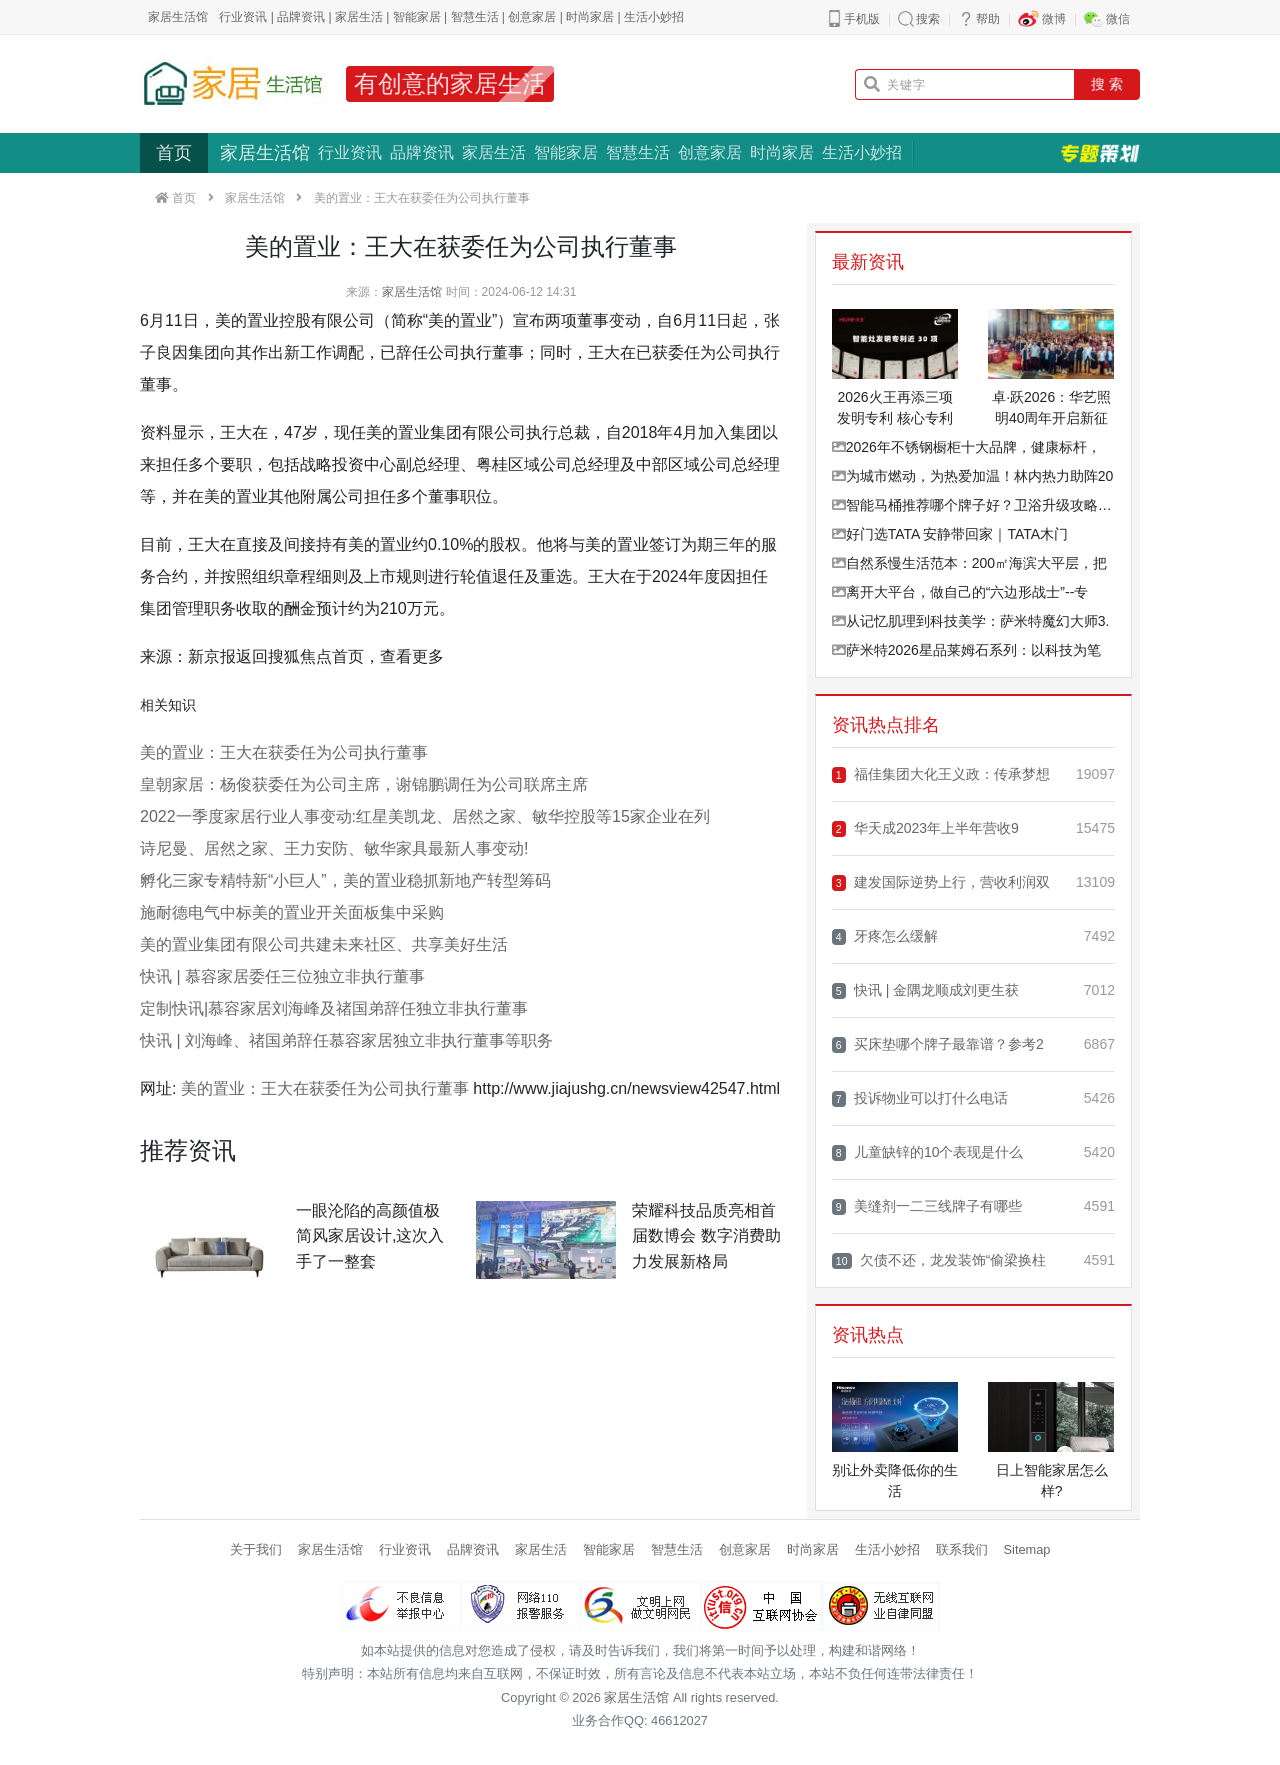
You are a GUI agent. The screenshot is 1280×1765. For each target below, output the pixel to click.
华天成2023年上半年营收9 (925, 828)
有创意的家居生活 (450, 83)
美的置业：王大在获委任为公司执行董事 (284, 752)
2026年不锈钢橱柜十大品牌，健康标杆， (966, 447)
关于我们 (256, 1549)
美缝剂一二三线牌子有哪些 (927, 1206)
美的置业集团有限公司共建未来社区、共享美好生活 (324, 944)
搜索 (928, 19)
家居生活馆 (265, 153)
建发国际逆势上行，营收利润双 (941, 882)
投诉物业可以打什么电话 (920, 1098)
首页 (174, 153)
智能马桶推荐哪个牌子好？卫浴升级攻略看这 (973, 505)
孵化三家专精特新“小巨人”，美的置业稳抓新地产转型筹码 (345, 880)
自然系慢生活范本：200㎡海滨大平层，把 (969, 563)
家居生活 (359, 17)
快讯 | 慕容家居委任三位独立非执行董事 (282, 976)
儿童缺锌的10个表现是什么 (928, 1152)
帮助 (988, 19)
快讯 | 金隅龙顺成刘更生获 (926, 990)
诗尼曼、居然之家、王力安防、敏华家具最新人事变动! (334, 848)
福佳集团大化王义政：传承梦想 (941, 774)
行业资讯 (243, 17)
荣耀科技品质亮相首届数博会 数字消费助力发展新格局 (706, 1236)
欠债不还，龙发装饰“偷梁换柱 (939, 1260)
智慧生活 (475, 17)
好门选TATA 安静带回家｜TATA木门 (950, 534)
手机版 (862, 19)
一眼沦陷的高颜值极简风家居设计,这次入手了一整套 (370, 1236)
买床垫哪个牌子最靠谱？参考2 (938, 1044)
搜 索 (1107, 84)
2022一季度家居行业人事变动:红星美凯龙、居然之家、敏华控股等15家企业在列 (425, 816)
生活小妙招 (654, 17)
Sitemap (1027, 1549)
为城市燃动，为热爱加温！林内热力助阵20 (973, 476)
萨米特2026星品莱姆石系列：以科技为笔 (966, 650)
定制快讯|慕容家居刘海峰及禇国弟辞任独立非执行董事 (334, 1008)
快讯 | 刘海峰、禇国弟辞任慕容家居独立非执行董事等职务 (346, 1040)
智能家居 (417, 17)
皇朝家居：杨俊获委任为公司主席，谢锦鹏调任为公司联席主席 (364, 784)
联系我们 (962, 1549)
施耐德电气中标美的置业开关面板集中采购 (292, 912)
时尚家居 (590, 17)
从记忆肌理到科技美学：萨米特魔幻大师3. (971, 621)
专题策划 (1100, 153)
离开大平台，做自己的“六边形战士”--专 (960, 592)
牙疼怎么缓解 (885, 936)
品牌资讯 (301, 17)
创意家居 (532, 17)
